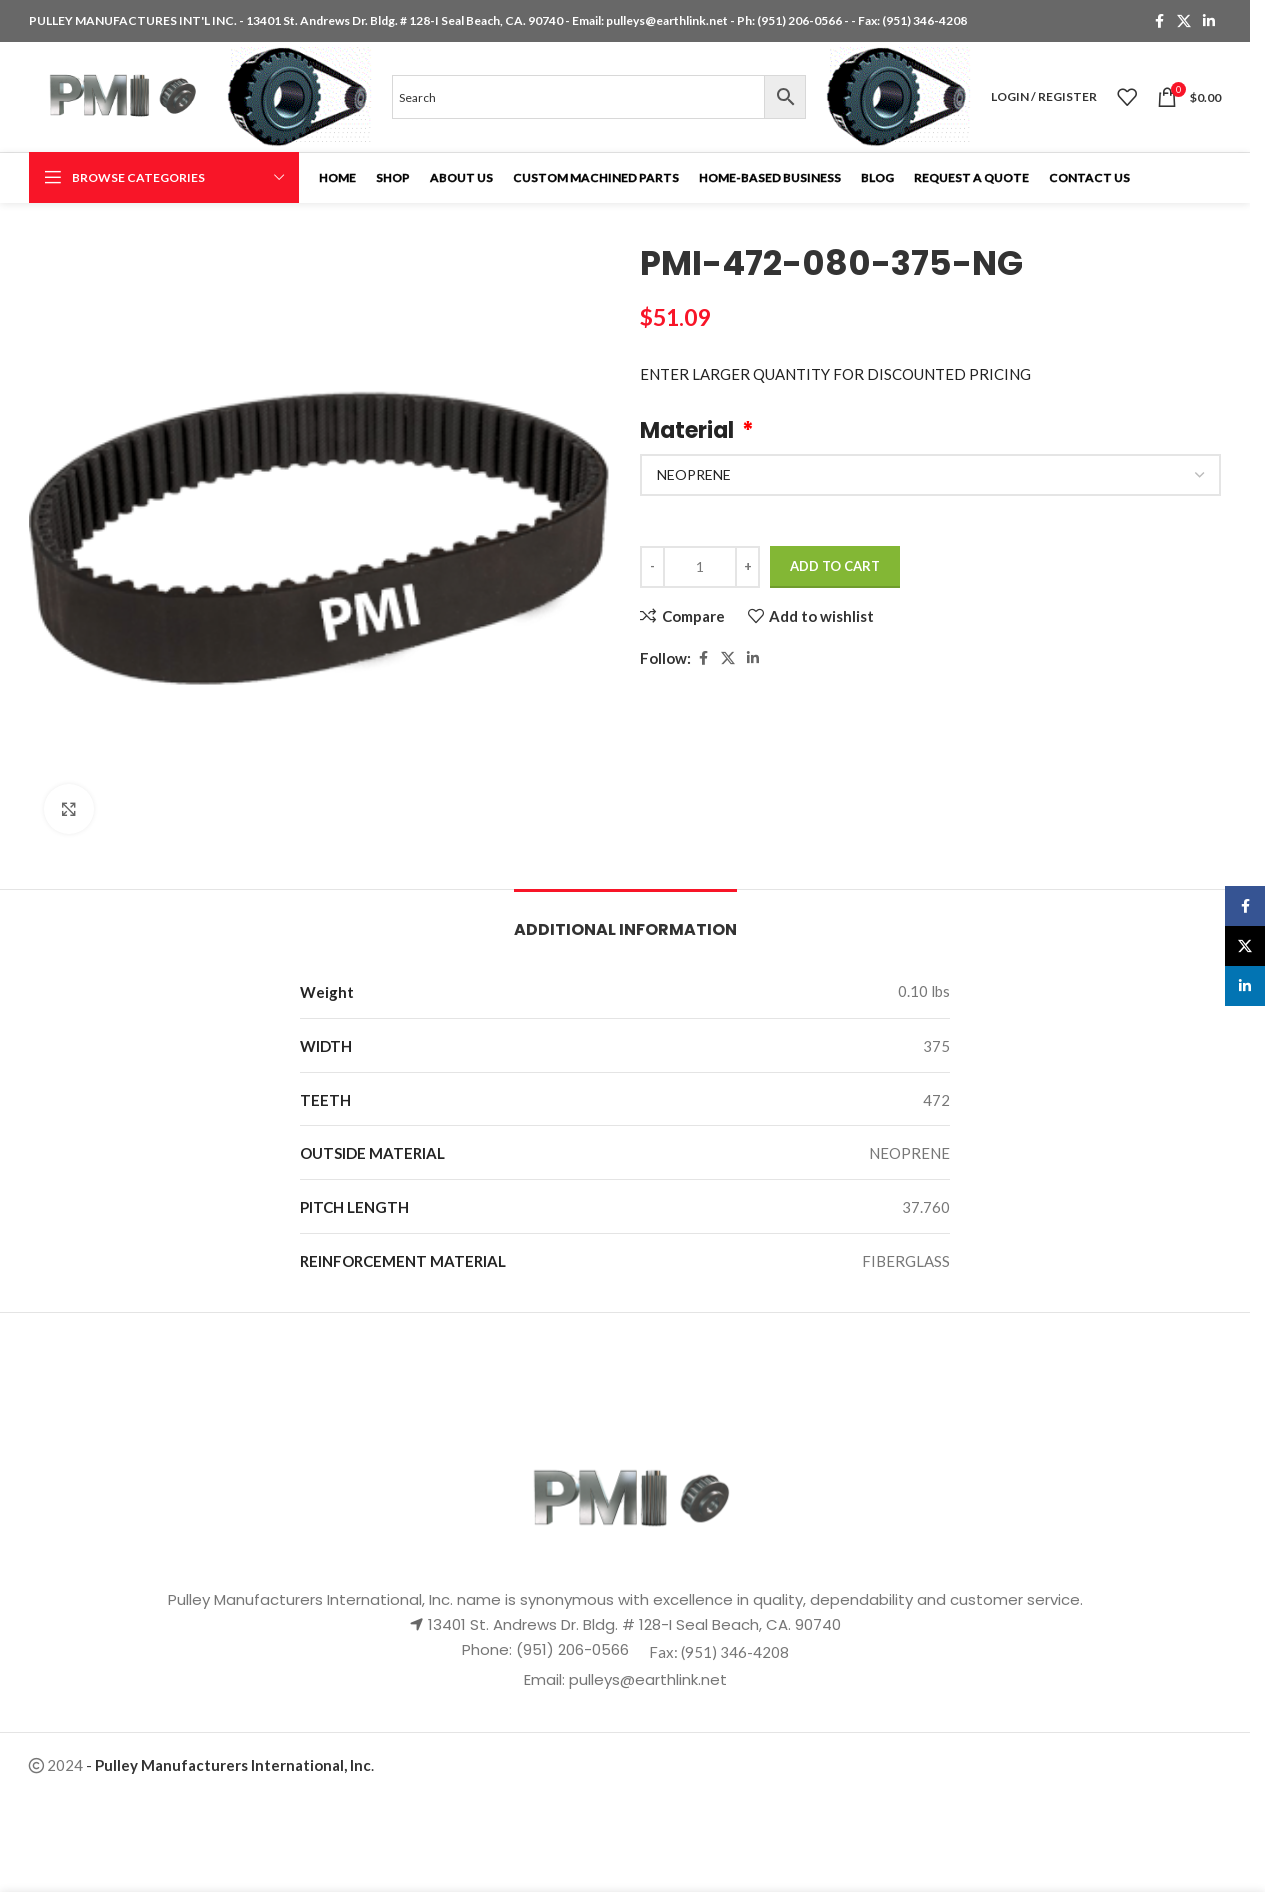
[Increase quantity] (747, 567)
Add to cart (835, 566)
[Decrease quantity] (652, 567)
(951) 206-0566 (800, 20)
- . (230, 1765)
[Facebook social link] (1159, 21)
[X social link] (1184, 21)
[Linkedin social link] (1209, 21)
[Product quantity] (700, 567)
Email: (546, 1679)
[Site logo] (118, 95)
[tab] (625, 919)
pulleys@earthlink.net (667, 20)
